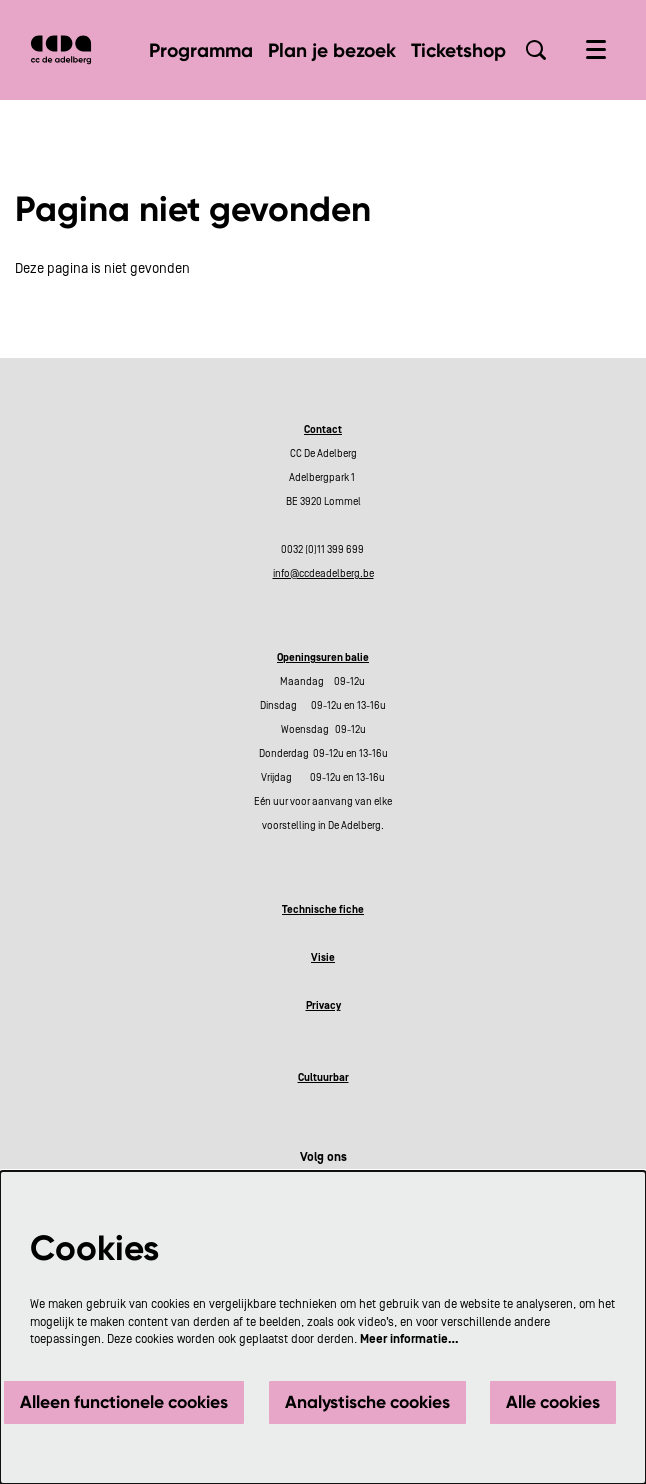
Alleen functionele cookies (124, 1402)
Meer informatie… (409, 1339)
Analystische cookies (367, 1402)
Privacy (323, 1006)
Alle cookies (553, 1402)
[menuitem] (201, 50)
